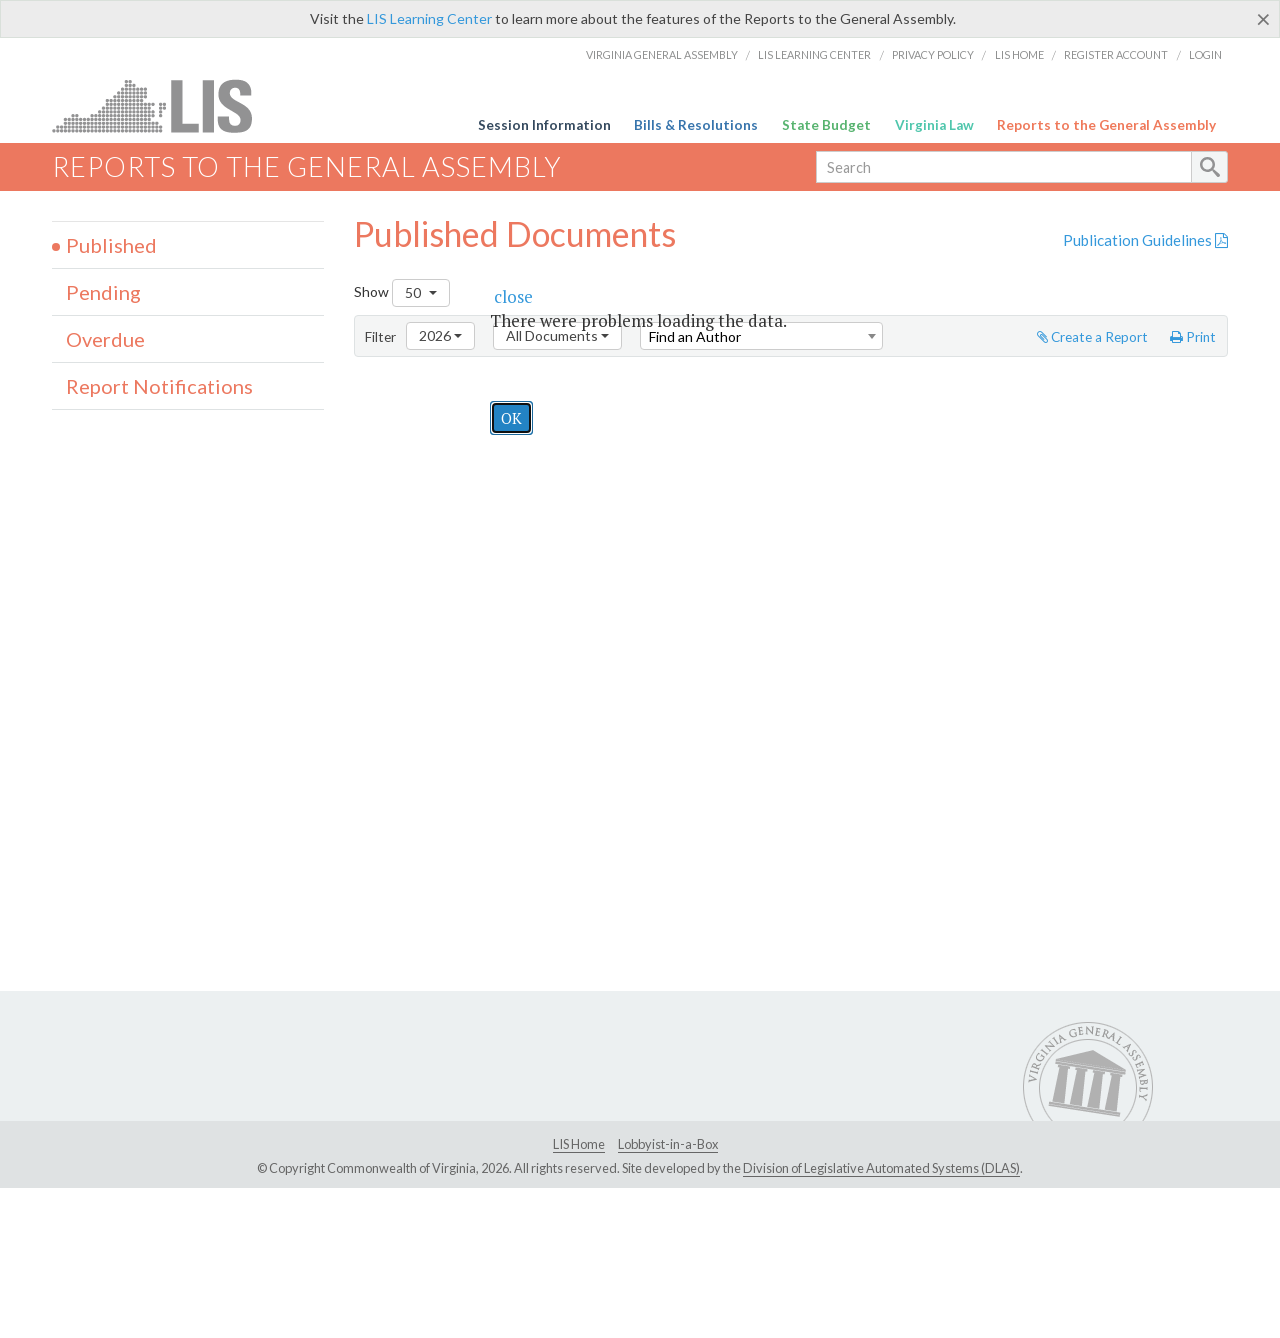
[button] (513, 296)
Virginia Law (934, 125)
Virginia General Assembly (662, 54)
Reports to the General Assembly (1106, 125)
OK (511, 418)
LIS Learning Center (429, 18)
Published (111, 245)
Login (1205, 54)
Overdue (105, 339)
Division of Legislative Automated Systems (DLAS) (881, 1168)
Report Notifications (159, 386)
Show (402, 293)
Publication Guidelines (1145, 240)
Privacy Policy (933, 54)
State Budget (826, 125)
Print (1193, 337)
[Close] (1263, 19)
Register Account (1116, 54)
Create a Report (1092, 337)
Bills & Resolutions (696, 125)
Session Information (544, 125)
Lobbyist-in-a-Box (668, 1144)
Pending (103, 292)
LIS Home (1019, 54)
